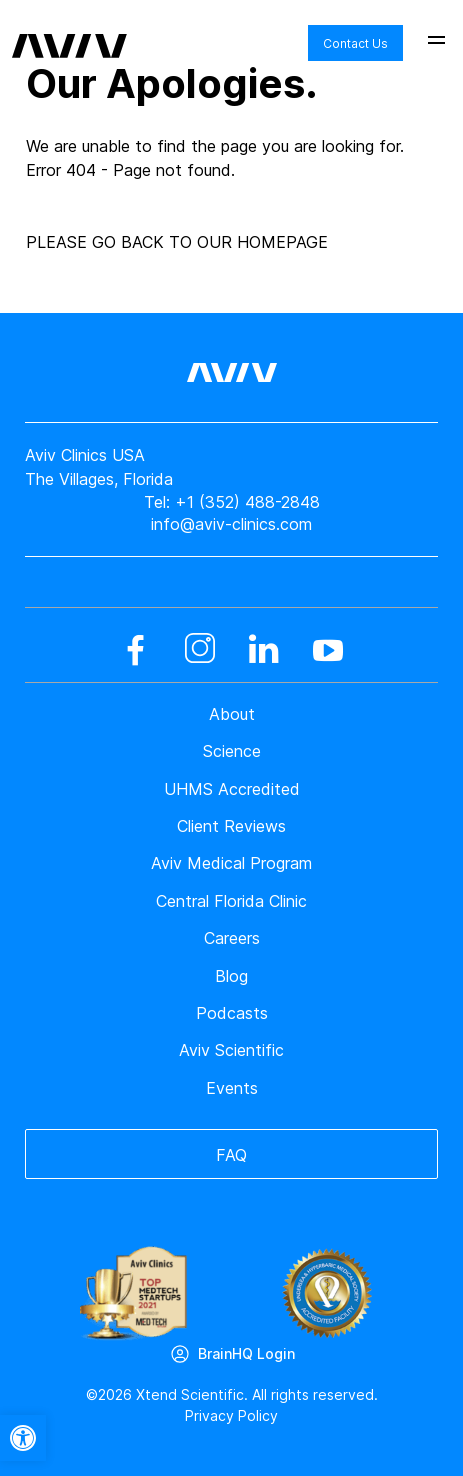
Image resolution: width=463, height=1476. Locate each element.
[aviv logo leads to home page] (69, 31)
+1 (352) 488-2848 (247, 502)
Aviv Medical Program (231, 863)
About (232, 714)
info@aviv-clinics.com (231, 524)
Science (232, 751)
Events (232, 1088)
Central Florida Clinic (231, 901)
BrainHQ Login (246, 1353)
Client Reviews (231, 826)
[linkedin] (264, 650)
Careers (232, 938)
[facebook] (136, 650)
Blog (231, 976)
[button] (23, 1438)
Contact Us (355, 43)
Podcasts (232, 1013)
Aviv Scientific (231, 1050)
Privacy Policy (231, 1415)
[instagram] (200, 650)
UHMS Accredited (232, 789)
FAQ (231, 1155)
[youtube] (328, 650)
